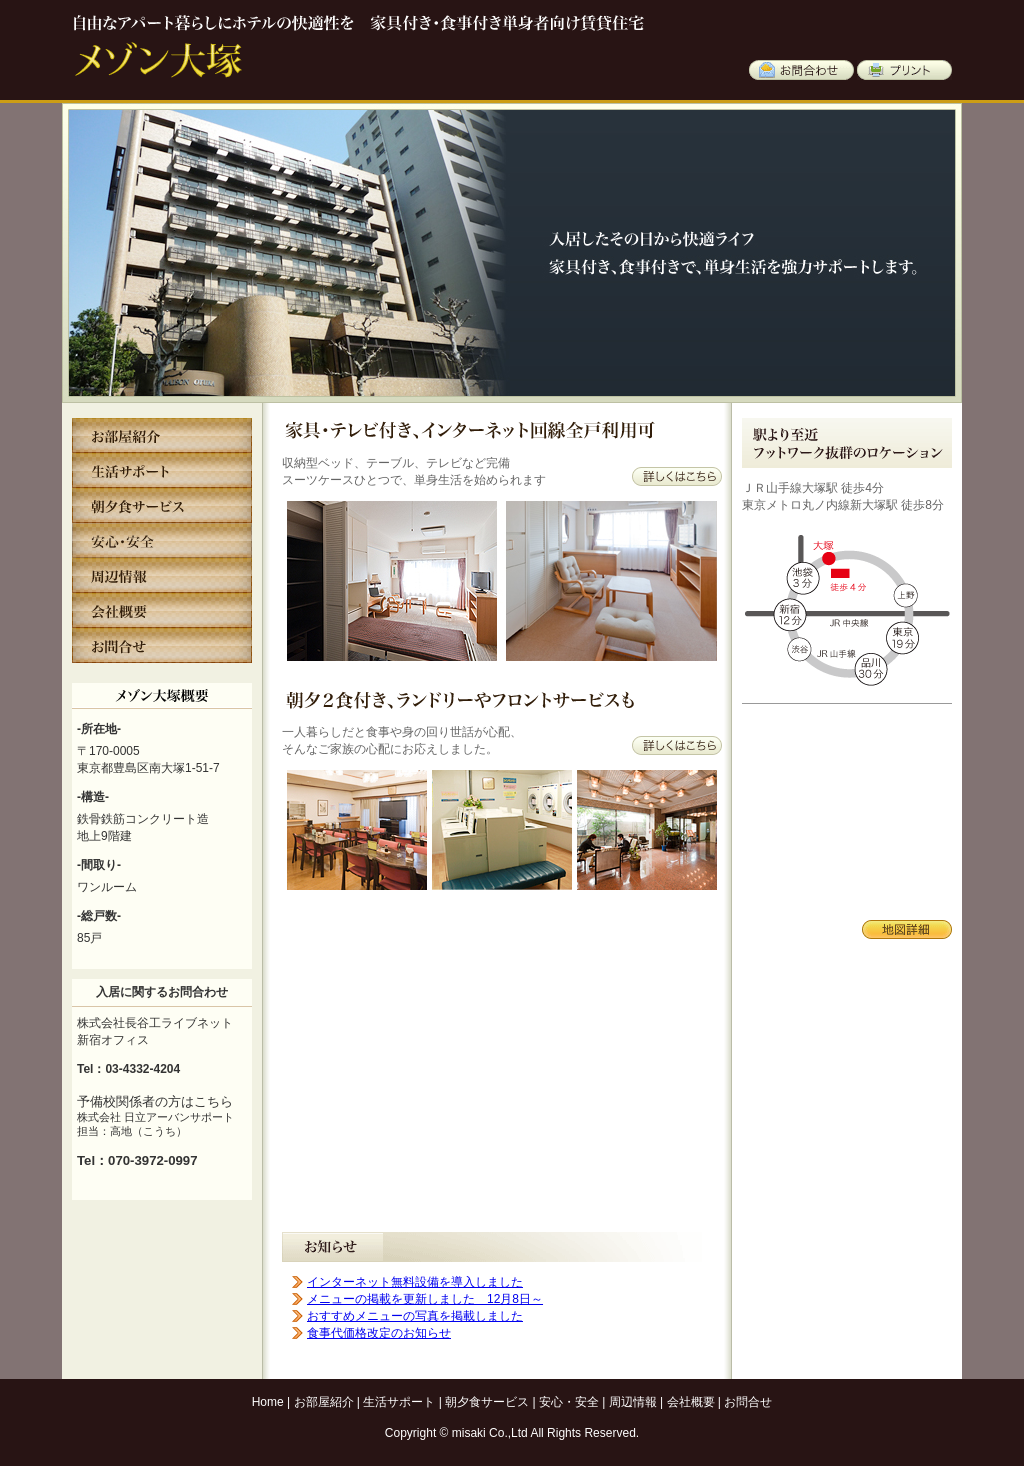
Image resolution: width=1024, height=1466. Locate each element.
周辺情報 (633, 1402)
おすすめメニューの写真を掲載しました (415, 1316)
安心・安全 (569, 1402)
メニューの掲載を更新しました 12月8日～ (425, 1299)
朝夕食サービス (487, 1402)
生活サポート (399, 1402)
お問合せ (748, 1402)
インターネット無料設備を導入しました (415, 1282)
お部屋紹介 (324, 1402)
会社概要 (691, 1402)
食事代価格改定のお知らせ (379, 1333)
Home (268, 1402)
